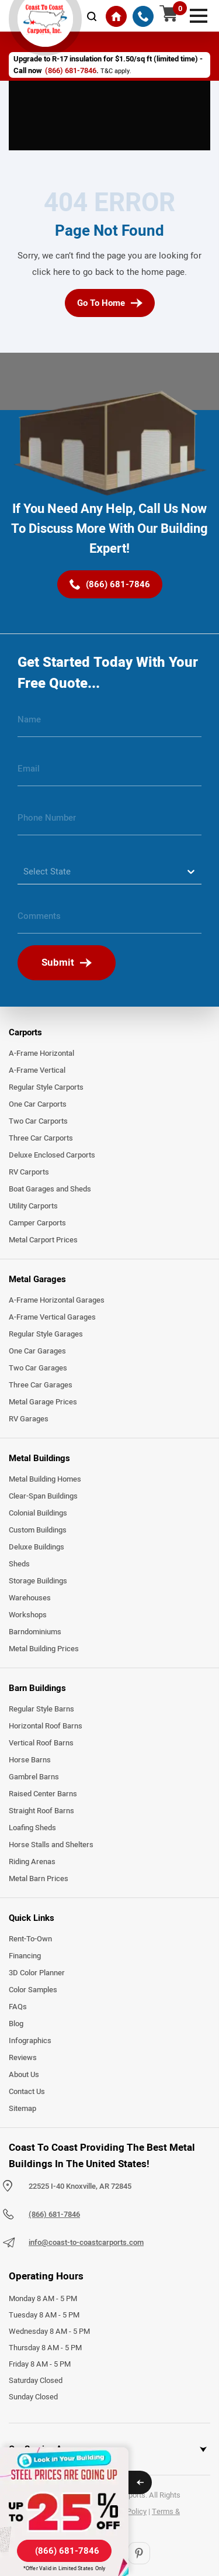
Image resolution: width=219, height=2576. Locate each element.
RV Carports (29, 1172)
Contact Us (27, 2091)
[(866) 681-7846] (143, 16)
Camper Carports (37, 1223)
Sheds (19, 1564)
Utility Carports (33, 1206)
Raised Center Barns (43, 1794)
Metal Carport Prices (43, 1240)
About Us (24, 2074)
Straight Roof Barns (41, 1811)
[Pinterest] (139, 2553)
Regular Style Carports (46, 1087)
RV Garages (28, 1419)
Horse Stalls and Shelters (51, 1845)
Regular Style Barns (41, 1709)
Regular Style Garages (46, 1334)
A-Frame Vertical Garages (52, 1317)
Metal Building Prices (44, 1649)
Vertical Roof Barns (41, 1743)
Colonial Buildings (38, 1513)
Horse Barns (30, 1760)
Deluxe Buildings (36, 1547)
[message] (109, 921)
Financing (25, 1956)
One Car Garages (37, 1351)
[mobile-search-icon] (92, 16)
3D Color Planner (37, 1973)
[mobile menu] (198, 14)
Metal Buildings (39, 1458)
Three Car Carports (41, 1138)
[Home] (116, 16)
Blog (16, 2024)
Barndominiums (35, 1632)
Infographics (30, 2040)
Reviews (23, 2057)
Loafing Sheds (32, 1828)
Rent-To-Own (30, 1939)
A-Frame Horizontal (41, 1053)
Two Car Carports (38, 1121)
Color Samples (33, 1990)
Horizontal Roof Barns (45, 1726)
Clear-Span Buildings (43, 1496)
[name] (109, 724)
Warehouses (30, 1598)
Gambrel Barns (34, 1777)
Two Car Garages (38, 1368)
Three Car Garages (40, 1385)
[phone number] (109, 822)
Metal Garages (37, 1279)
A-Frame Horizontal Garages (57, 1300)
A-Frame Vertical (37, 1070)
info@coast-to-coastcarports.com (86, 2242)
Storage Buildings (38, 1581)
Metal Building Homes (45, 1479)
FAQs (18, 2007)
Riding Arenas (32, 1861)
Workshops (28, 1615)
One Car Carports (38, 1104)
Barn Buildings (37, 1688)
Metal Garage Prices (43, 1402)
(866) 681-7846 (70, 70)
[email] (109, 773)
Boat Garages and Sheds (50, 1189)
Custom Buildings (38, 1530)
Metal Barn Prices (38, 1878)
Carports (25, 1032)
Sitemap (22, 2108)
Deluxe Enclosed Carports (52, 1155)
